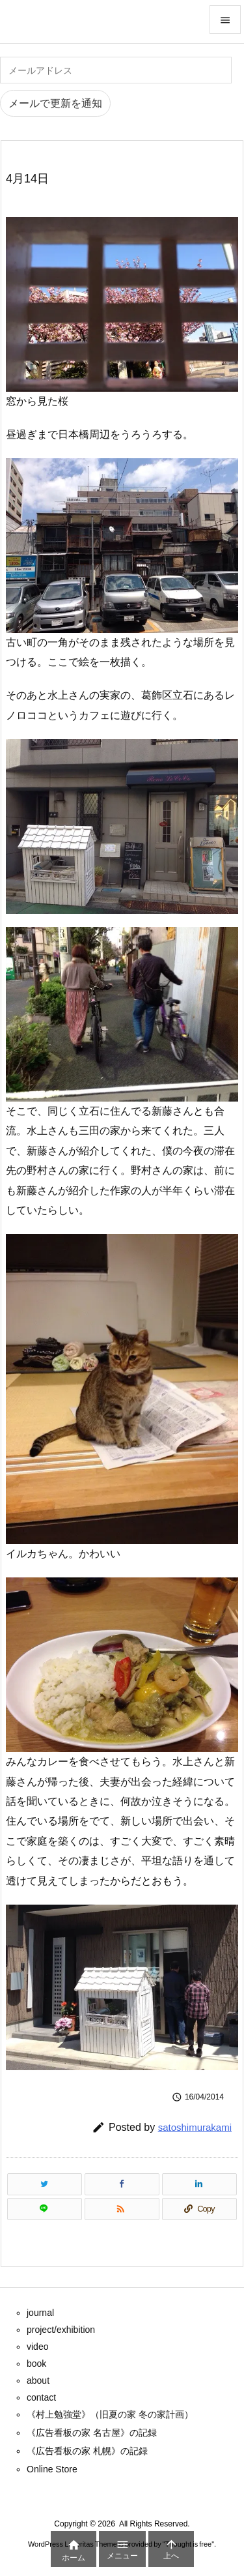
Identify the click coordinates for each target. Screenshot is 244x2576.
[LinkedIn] (199, 2184)
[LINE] (44, 2209)
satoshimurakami (195, 2127)
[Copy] (199, 2209)
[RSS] (122, 2209)
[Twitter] (44, 2184)
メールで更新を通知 (55, 103)
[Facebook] (122, 2184)
